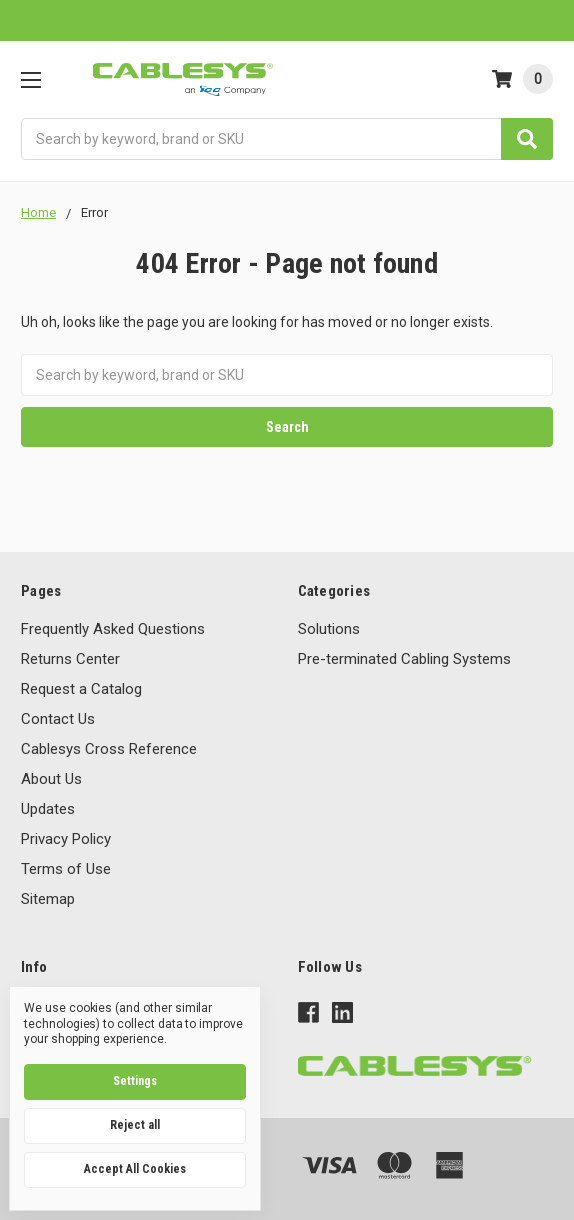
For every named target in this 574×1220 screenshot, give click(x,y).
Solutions (329, 629)
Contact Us (58, 719)
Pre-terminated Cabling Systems (404, 659)
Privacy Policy (66, 839)
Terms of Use (66, 869)
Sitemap (48, 899)
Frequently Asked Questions (113, 629)
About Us (51, 779)
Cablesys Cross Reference (109, 749)
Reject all (135, 1125)
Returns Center (70, 659)
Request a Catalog (81, 689)
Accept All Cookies (135, 1169)
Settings (135, 1081)
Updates (48, 809)
